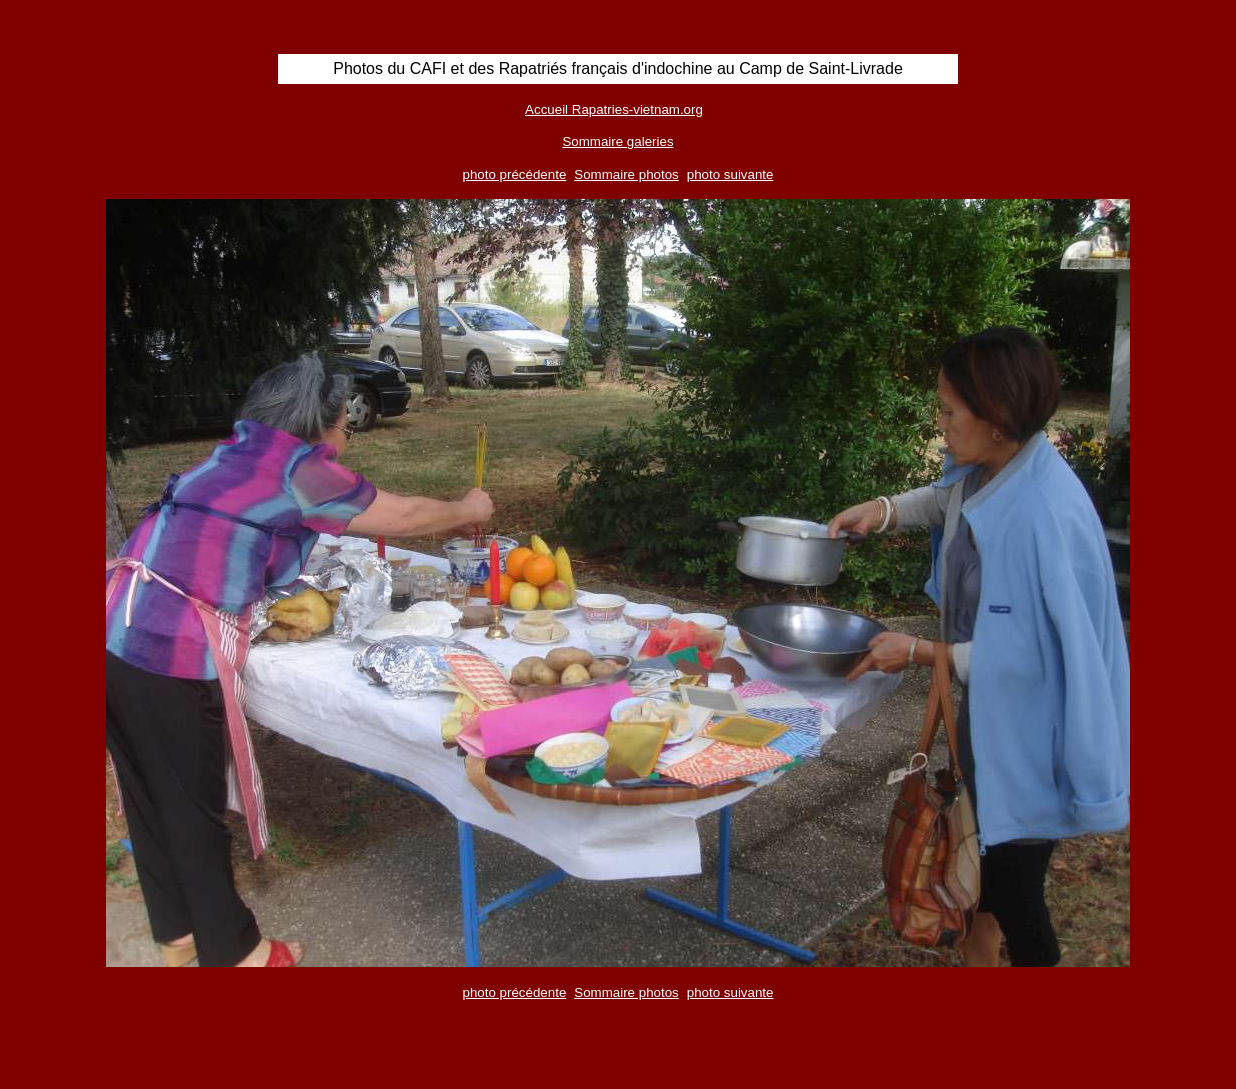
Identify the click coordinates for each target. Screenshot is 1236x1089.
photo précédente (515, 174)
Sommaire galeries (617, 141)
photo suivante (730, 174)
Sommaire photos (626, 174)
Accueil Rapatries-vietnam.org (614, 109)
